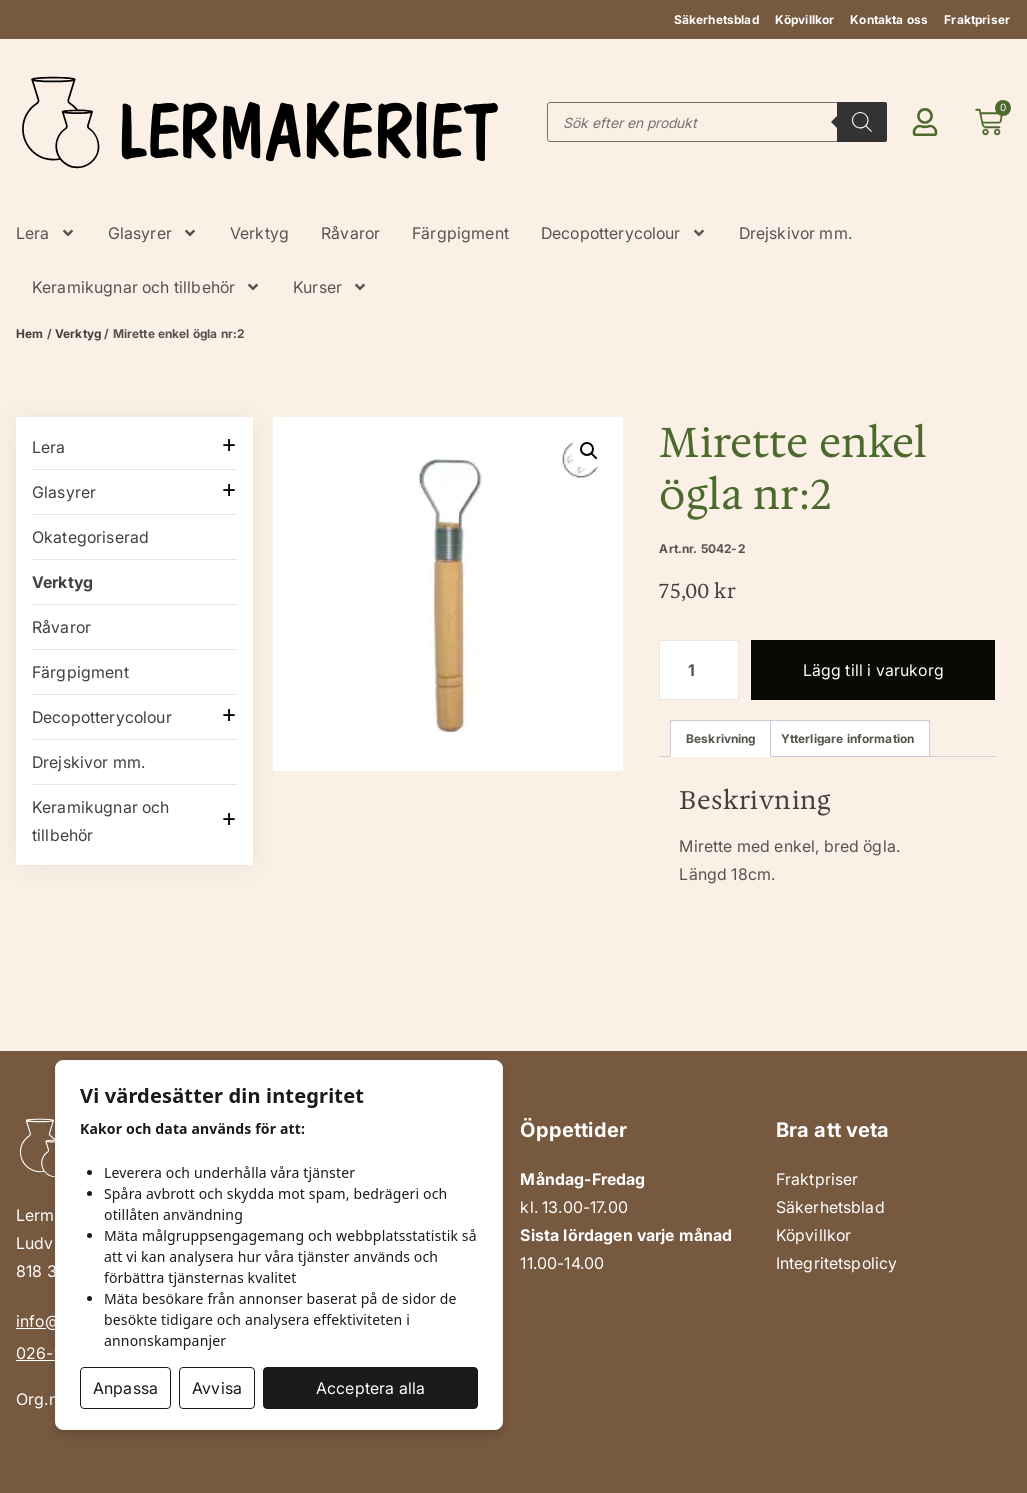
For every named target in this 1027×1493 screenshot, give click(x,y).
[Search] (862, 122)
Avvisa (217, 1388)
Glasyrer (153, 233)
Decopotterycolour (624, 233)
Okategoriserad (90, 537)
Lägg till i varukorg (873, 670)
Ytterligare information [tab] (848, 738)
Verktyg (259, 233)
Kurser (330, 287)
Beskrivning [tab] (721, 738)
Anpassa (125, 1388)
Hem (29, 333)
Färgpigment (460, 233)
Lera (46, 233)
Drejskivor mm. (795, 233)
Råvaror (350, 233)
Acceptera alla (370, 1388)
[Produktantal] (699, 670)
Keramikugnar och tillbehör (146, 287)
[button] (589, 451)
